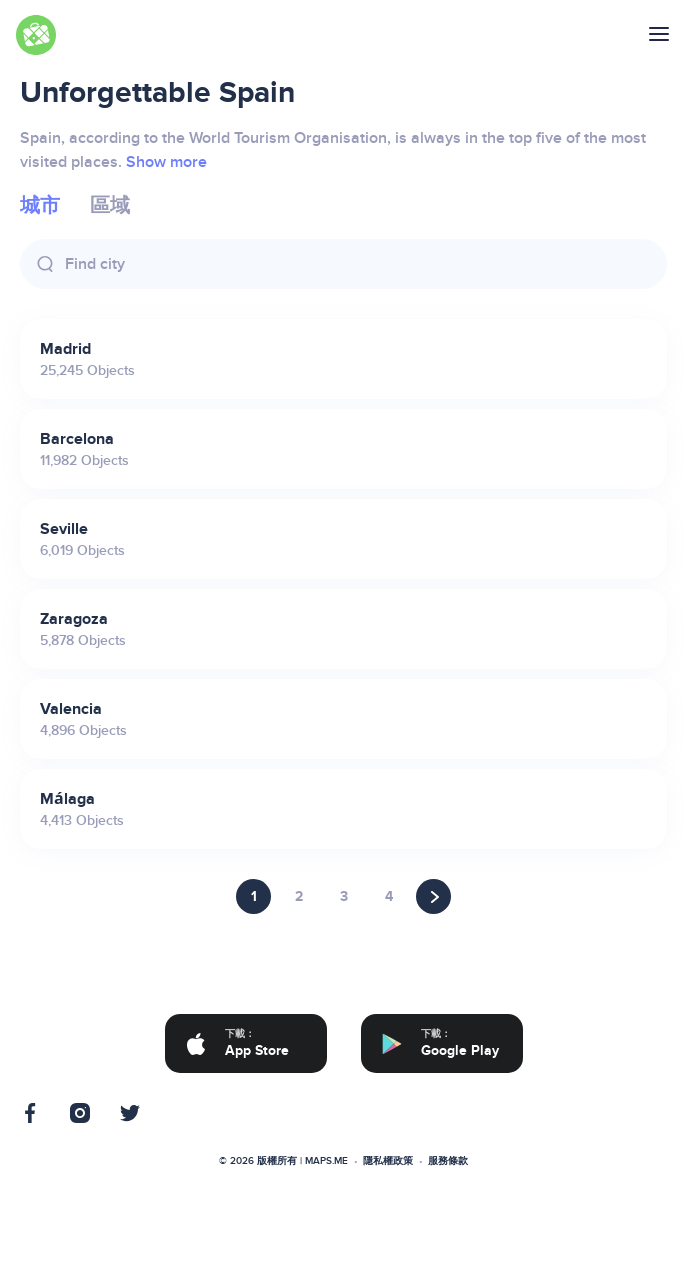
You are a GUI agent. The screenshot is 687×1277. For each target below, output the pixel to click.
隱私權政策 (388, 1161)
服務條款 (448, 1161)
